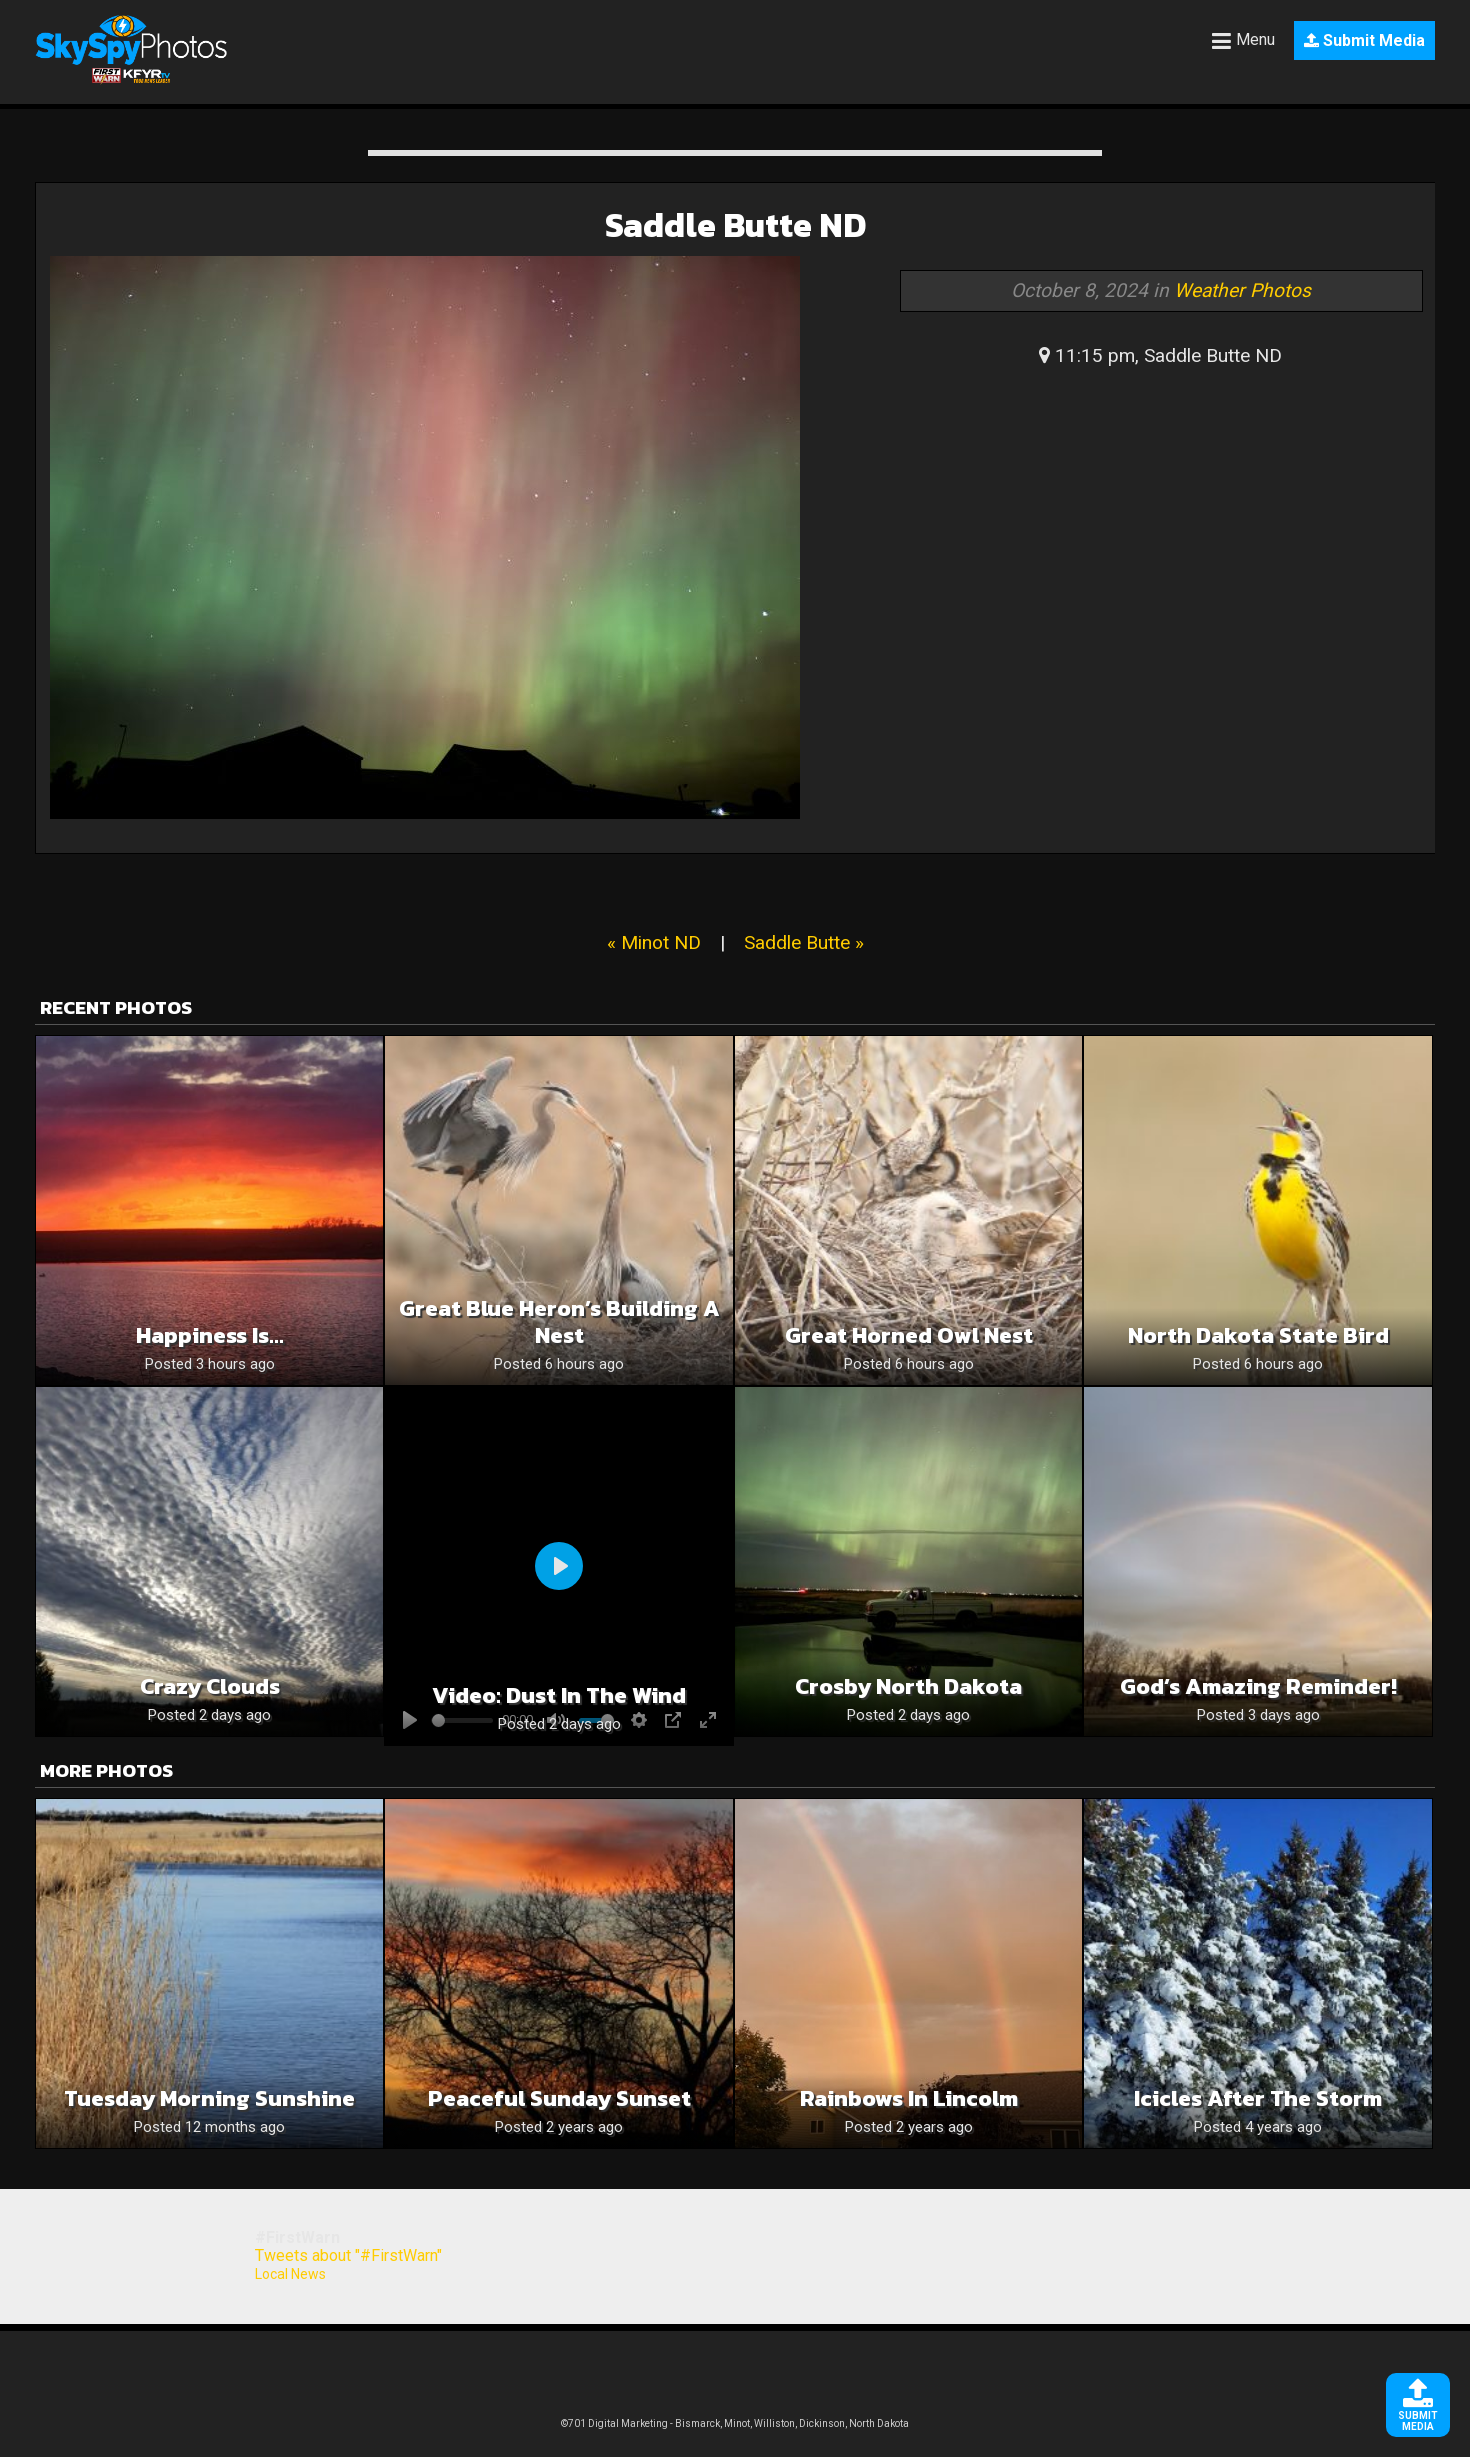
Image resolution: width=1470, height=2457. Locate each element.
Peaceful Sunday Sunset (559, 2098)
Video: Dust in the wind (559, 1695)
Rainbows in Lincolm (909, 2098)
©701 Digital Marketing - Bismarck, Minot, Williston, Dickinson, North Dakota (735, 2423)
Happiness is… (210, 1335)
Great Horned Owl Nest (909, 1335)
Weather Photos (1242, 290)
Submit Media (1364, 40)
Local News (290, 2274)
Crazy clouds (210, 1686)
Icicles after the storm (1258, 2098)
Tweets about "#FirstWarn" (348, 2255)
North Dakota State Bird (1258, 1335)
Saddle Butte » (804, 942)
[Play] (559, 1566)
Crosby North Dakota (908, 1686)
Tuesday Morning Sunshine (209, 2098)
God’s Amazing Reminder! (1258, 1686)
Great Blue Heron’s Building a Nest (559, 1322)
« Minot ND (654, 942)
